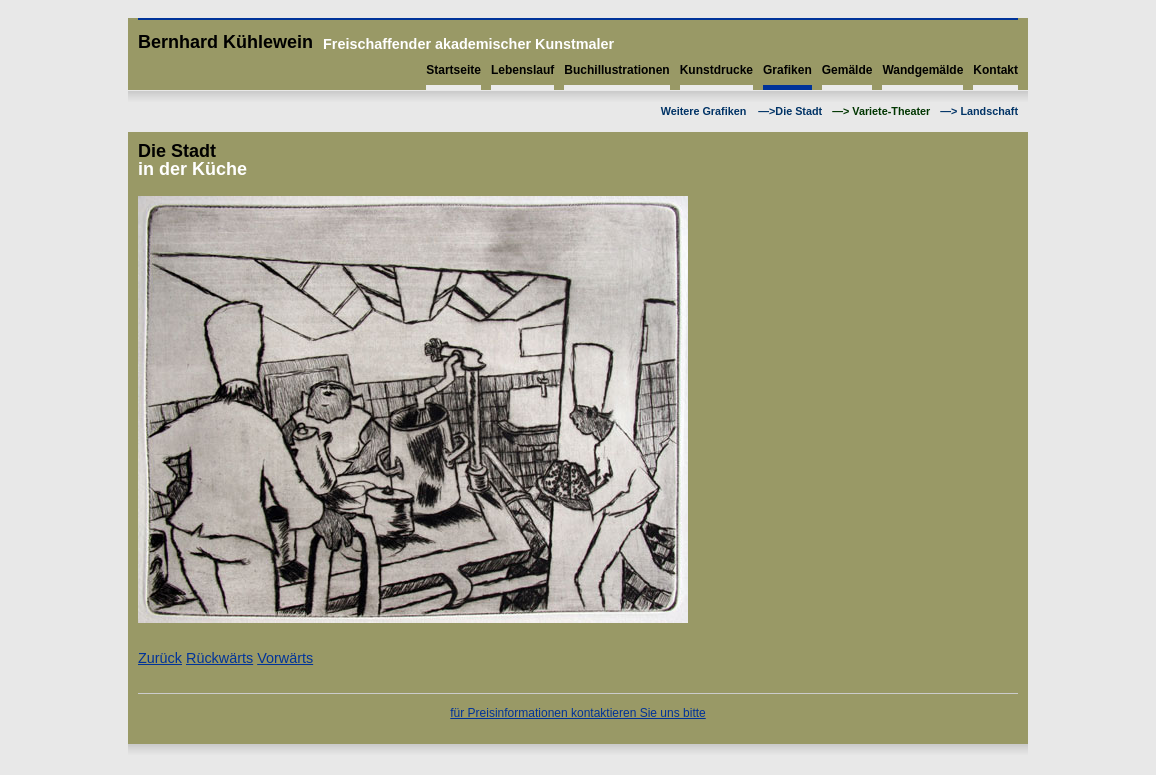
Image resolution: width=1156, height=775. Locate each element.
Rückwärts (219, 658)
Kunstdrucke (716, 70)
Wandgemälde (922, 70)
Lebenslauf (522, 70)
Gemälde (847, 70)
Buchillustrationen (616, 70)
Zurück (160, 658)
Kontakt (995, 70)
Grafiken (787, 70)
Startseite (453, 70)
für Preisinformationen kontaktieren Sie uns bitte (577, 713)
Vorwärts (285, 658)
